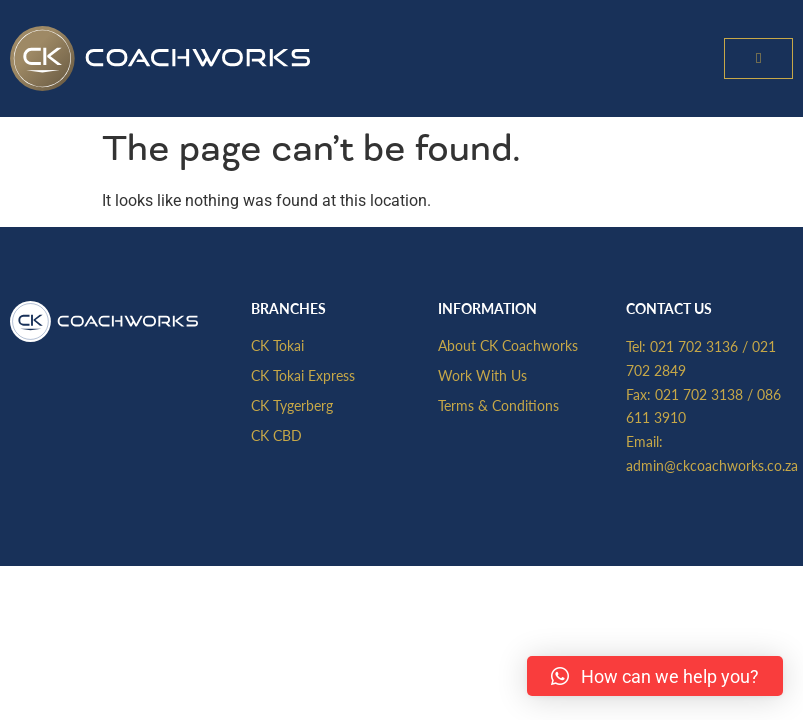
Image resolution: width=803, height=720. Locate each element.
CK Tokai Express (303, 375)
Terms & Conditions (498, 405)
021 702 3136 (694, 346)
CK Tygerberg (292, 405)
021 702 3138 (699, 394)
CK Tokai (277, 345)
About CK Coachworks (508, 345)
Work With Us (482, 375)
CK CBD (276, 435)
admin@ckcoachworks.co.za (712, 465)
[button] (758, 58)
